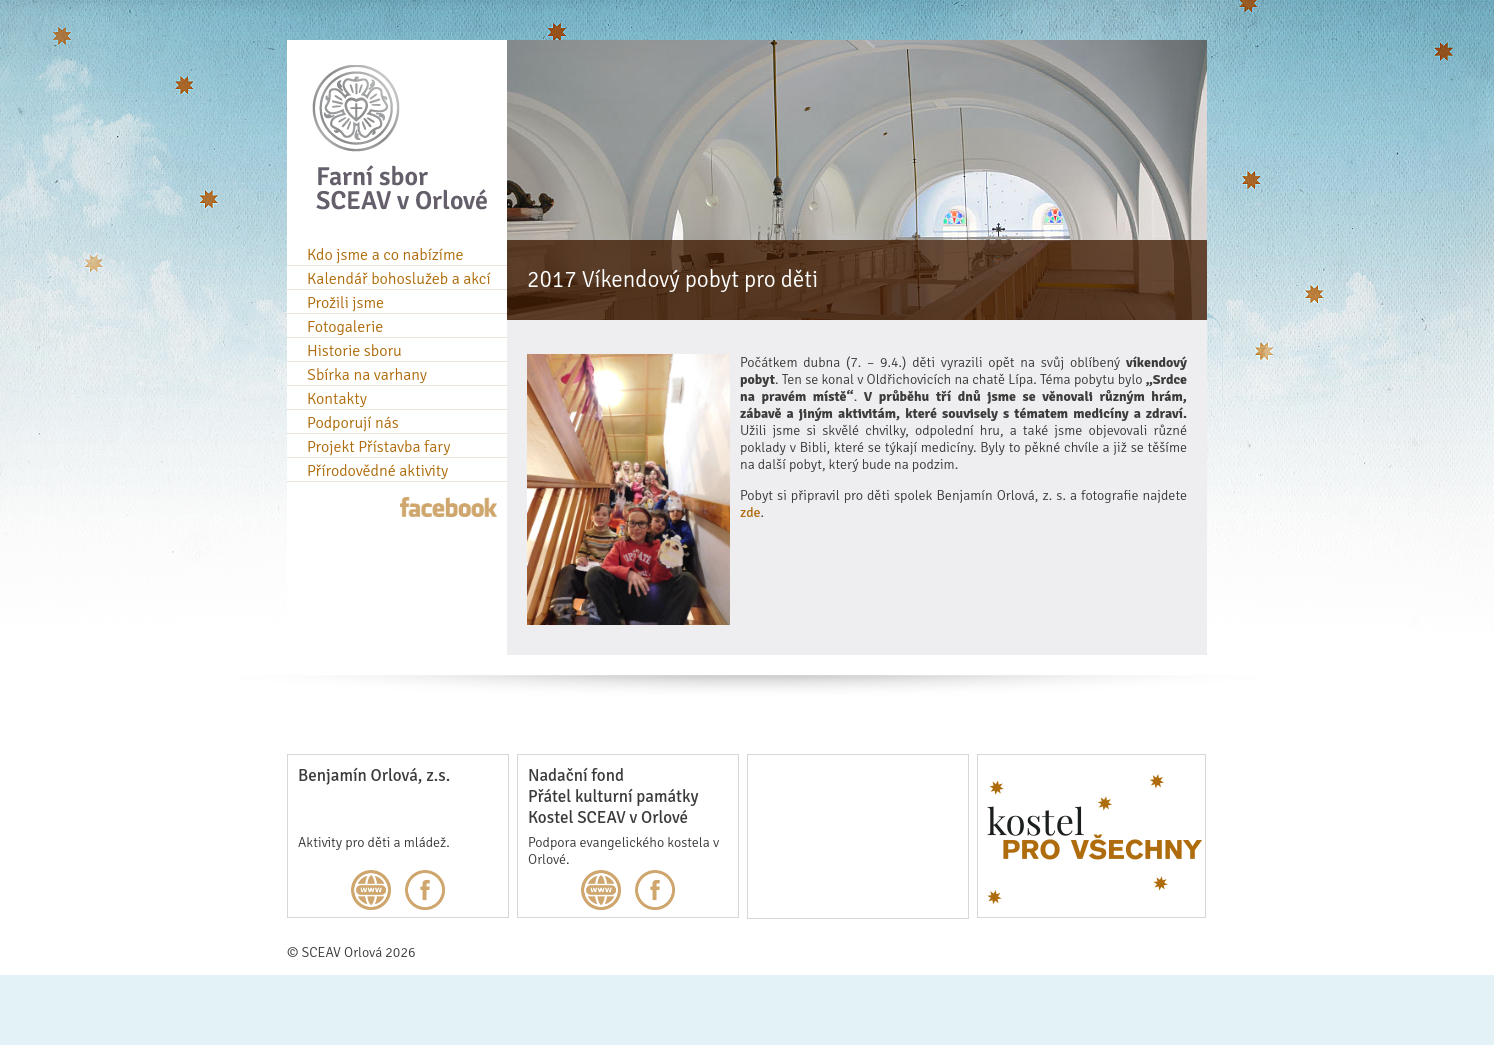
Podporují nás (353, 423)
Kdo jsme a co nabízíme (385, 255)
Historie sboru (354, 351)
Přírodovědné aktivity (377, 471)
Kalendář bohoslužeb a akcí (399, 279)
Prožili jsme (345, 303)
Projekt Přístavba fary (378, 447)
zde (750, 512)
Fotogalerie (345, 327)
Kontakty (337, 399)
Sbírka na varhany (367, 375)
